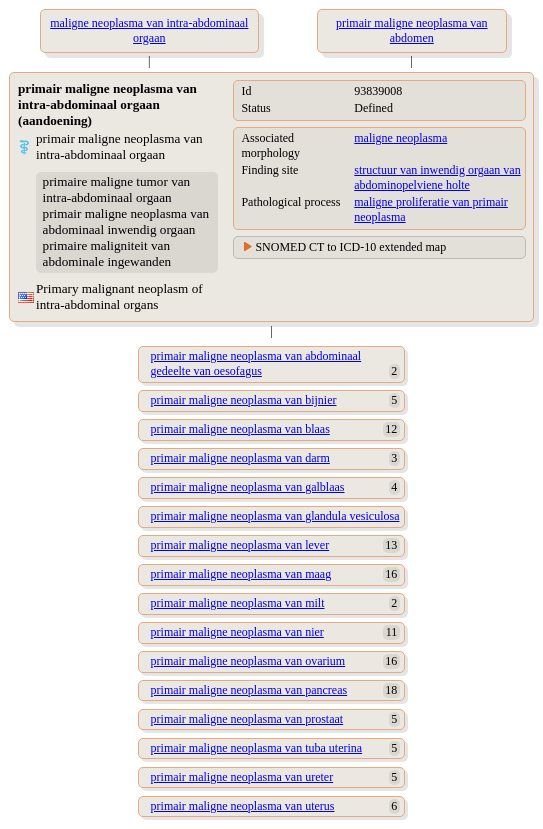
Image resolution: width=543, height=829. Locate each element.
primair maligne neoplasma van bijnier (244, 400)
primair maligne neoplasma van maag (241, 574)
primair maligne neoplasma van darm (240, 458)
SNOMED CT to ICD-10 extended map (350, 247)
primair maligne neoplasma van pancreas (249, 690)
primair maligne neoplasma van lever (240, 545)
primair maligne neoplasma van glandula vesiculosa (275, 516)
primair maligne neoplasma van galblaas (248, 487)
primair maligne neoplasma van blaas (240, 429)
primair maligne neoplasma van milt (238, 603)
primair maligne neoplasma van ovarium (248, 661)
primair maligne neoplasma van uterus (243, 806)
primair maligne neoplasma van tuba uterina (257, 748)
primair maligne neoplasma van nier (237, 632)
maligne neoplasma (400, 138)
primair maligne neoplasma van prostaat (247, 719)
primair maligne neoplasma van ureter (242, 777)
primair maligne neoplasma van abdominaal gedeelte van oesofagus (256, 363)
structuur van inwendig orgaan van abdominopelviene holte (437, 177)
